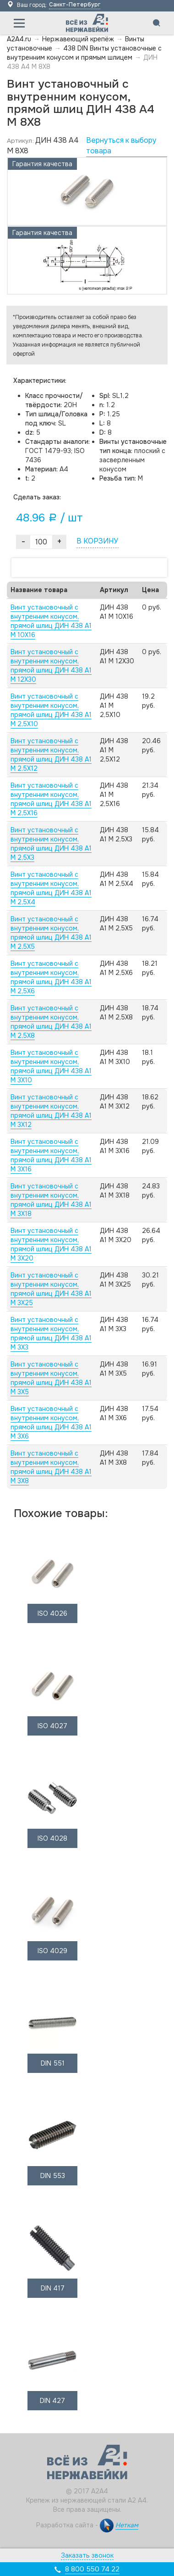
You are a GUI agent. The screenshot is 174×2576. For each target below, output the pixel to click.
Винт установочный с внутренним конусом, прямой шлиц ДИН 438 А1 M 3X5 (51, 1378)
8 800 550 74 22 (92, 2569)
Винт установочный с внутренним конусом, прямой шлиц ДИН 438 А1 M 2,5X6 (51, 977)
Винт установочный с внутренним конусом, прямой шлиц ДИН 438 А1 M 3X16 (51, 1155)
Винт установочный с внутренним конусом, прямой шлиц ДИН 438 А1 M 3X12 (51, 1111)
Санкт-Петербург (74, 4)
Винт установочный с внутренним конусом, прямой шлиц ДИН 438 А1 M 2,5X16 (51, 799)
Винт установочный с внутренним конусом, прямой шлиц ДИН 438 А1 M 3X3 (51, 1333)
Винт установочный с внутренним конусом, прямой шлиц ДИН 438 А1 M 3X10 (51, 1066)
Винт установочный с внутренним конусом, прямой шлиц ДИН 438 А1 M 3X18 (51, 1200)
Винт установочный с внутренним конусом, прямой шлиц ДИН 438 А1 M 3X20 (51, 1244)
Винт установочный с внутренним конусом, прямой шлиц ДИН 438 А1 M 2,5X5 (51, 933)
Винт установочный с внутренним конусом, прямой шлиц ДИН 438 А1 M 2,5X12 (51, 755)
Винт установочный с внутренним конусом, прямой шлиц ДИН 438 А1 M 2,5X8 (51, 1022)
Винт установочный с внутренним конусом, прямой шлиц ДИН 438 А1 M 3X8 (51, 1467)
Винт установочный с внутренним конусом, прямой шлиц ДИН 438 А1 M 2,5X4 (51, 888)
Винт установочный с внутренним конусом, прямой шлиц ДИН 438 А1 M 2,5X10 (51, 710)
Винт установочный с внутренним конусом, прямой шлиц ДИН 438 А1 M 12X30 (51, 665)
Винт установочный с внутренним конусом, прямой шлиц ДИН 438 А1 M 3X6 (51, 1422)
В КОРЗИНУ (97, 541)
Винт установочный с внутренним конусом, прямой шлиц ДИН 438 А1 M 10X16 (51, 621)
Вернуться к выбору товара (121, 145)
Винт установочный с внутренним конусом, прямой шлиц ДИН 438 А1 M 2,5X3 (51, 844)
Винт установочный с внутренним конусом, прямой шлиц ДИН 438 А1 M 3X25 (51, 1289)
